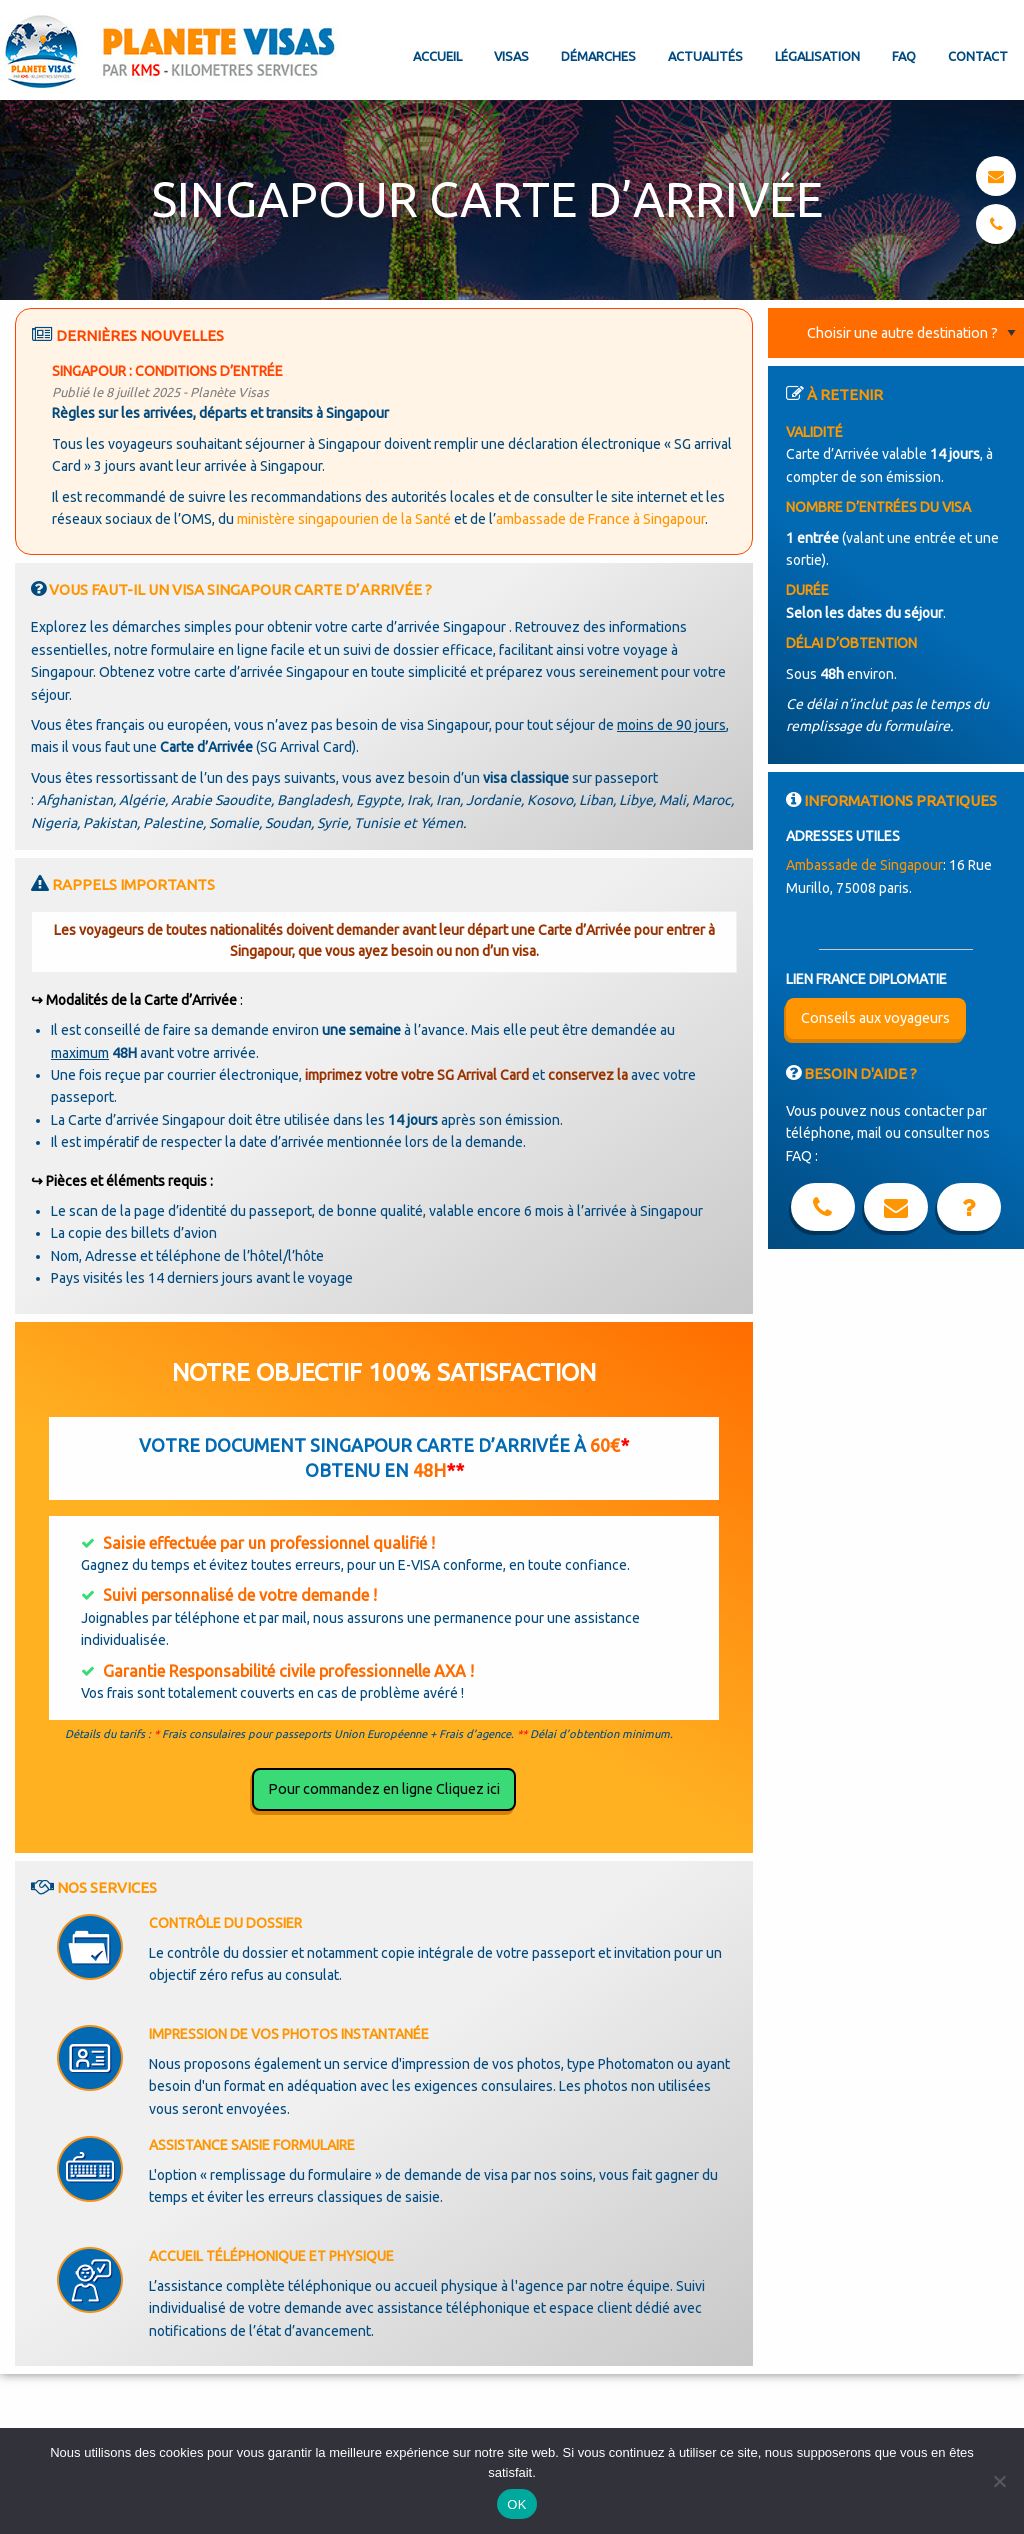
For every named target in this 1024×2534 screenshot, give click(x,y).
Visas (511, 56)
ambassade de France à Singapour (600, 519)
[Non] (999, 2481)
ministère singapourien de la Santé (344, 519)
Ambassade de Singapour (864, 865)
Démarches (598, 56)
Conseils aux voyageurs (875, 1018)
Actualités (705, 56)
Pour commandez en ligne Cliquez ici (384, 1789)
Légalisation (817, 56)
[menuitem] (437, 40)
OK (516, 2504)
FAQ (904, 56)
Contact (978, 56)
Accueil (437, 56)
